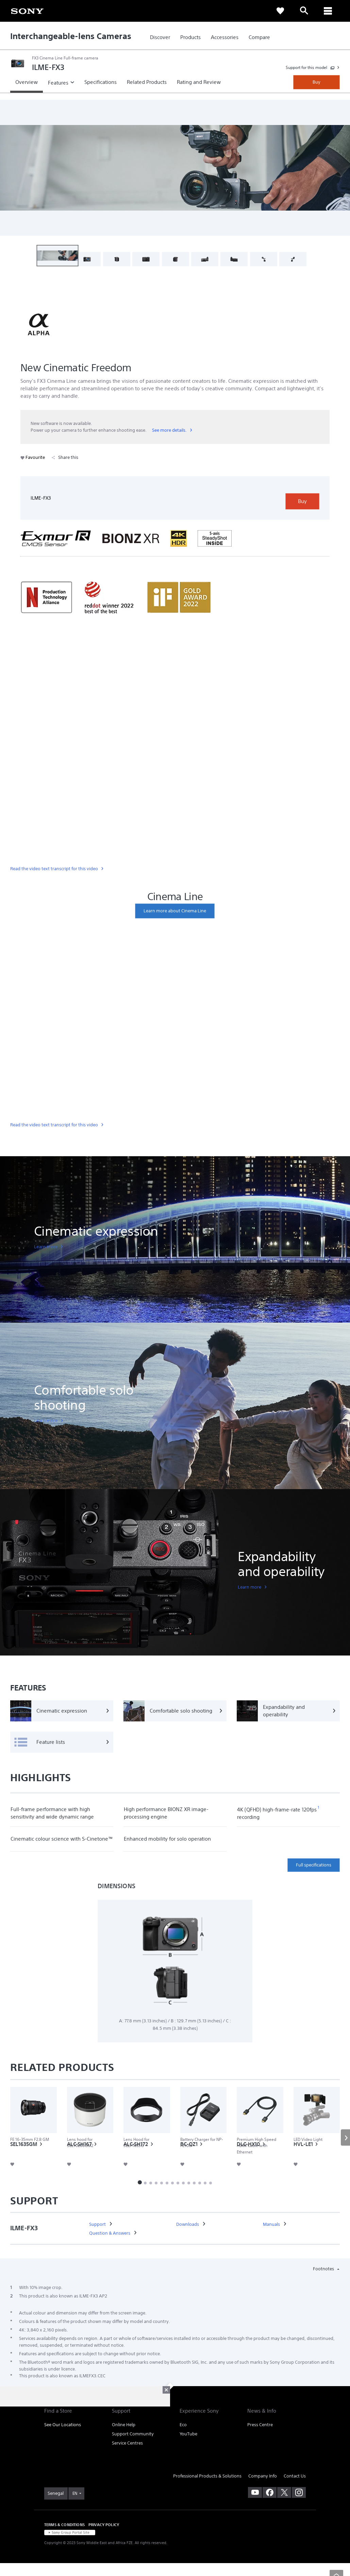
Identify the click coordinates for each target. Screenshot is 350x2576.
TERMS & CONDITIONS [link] (64, 2539)
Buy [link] (316, 82)
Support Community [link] (133, 2448)
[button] (58, 255)
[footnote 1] (318, 1807)
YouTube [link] (188, 2448)
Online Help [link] (123, 2439)
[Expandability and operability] (288, 1710)
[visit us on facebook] (270, 2507)
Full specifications (313, 1865)
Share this (65, 457)
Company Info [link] (262, 2490)
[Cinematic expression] (61, 1710)
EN (74, 2508)
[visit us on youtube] (255, 2507)
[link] (27, 10)
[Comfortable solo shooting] (175, 1710)
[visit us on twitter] (284, 2507)
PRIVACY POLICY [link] (103, 2539)
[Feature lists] (61, 1742)
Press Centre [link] (260, 2439)
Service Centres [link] (127, 2458)
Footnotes (324, 2283)
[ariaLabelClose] (328, 11)
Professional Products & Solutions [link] (207, 2490)
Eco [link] (183, 2439)
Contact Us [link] (295, 2490)
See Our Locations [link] (62, 2439)
